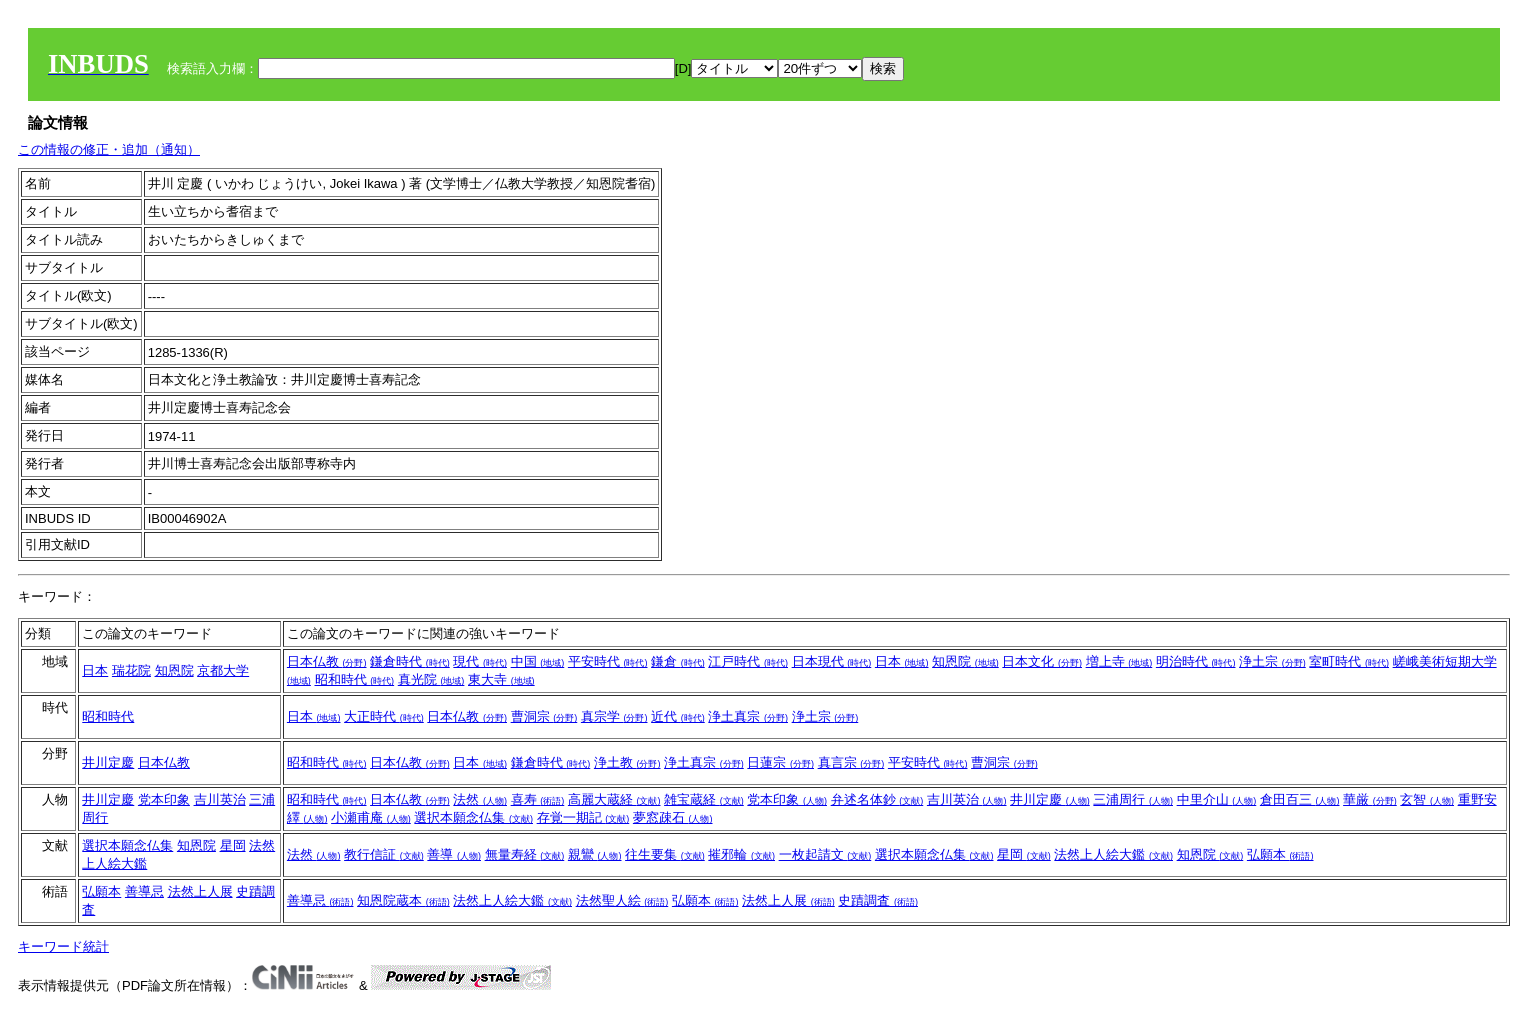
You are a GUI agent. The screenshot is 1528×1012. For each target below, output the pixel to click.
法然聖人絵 (622, 900)
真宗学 (614, 716)
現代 (480, 661)
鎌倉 (678, 661)
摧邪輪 (741, 854)
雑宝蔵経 (704, 799)
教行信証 (384, 854)
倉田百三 (1300, 799)
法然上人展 (200, 891)
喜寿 (538, 799)
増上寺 (1119, 661)
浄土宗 (1272, 661)
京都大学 (223, 670)
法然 (480, 799)
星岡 (233, 845)
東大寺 (501, 679)
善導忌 (144, 891)
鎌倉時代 (410, 661)
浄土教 (627, 762)
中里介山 (1217, 799)
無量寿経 (525, 854)
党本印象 (164, 799)
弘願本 (1280, 854)
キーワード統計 (63, 946)
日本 (95, 670)
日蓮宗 (780, 762)
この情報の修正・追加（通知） (109, 149)
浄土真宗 (748, 716)
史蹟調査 (878, 900)
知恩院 (174, 670)
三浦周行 (1133, 799)
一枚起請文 (825, 854)
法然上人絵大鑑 (1113, 854)
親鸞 (595, 854)
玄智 (1427, 799)
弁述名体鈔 (877, 799)
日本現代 (832, 661)
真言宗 (851, 762)
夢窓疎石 (673, 817)
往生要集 (665, 854)
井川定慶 (108, 762)
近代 (678, 716)
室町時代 (1349, 661)
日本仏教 (327, 661)
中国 (538, 661)
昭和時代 (355, 679)
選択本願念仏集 (473, 817)
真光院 (431, 679)
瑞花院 (131, 670)
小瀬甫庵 (371, 817)
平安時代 (608, 661)
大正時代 (384, 716)
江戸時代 (748, 661)
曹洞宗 (544, 716)
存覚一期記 (583, 817)
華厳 (1370, 799)
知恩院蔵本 (403, 900)
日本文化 (1042, 661)
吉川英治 (220, 799)
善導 (454, 854)
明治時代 (1196, 661)
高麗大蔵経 (614, 799)
